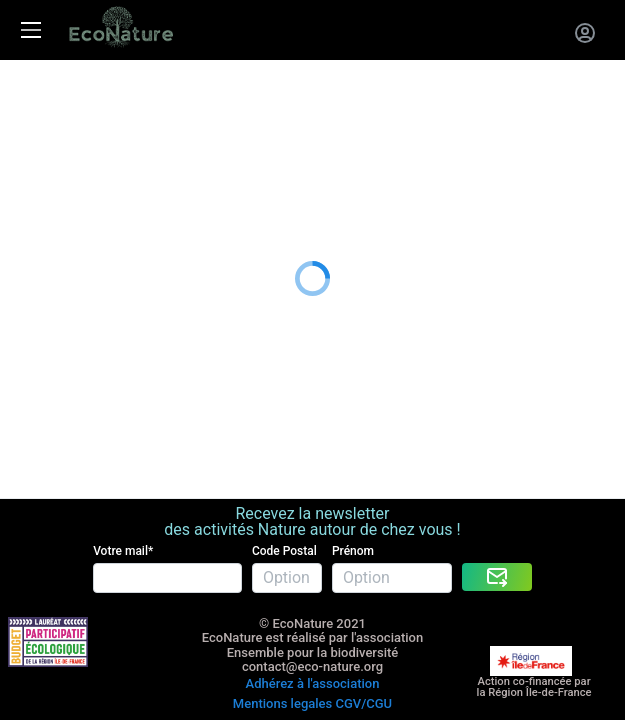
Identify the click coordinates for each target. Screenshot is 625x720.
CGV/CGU (363, 623)
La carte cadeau (57, 117)
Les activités (44, 93)
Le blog (26, 217)
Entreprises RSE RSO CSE (90, 142)
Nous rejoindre (52, 167)
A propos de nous (62, 192)
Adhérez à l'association (313, 608)
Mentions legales (282, 623)
